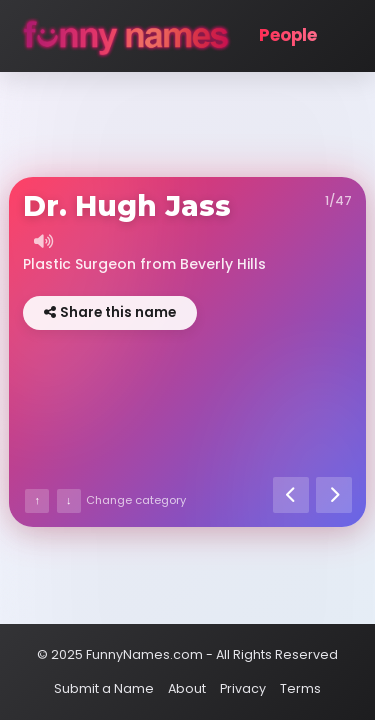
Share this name (110, 312)
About (187, 688)
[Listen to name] (43, 241)
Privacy (243, 688)
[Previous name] (291, 495)
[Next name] (334, 495)
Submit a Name (104, 688)
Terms (300, 688)
